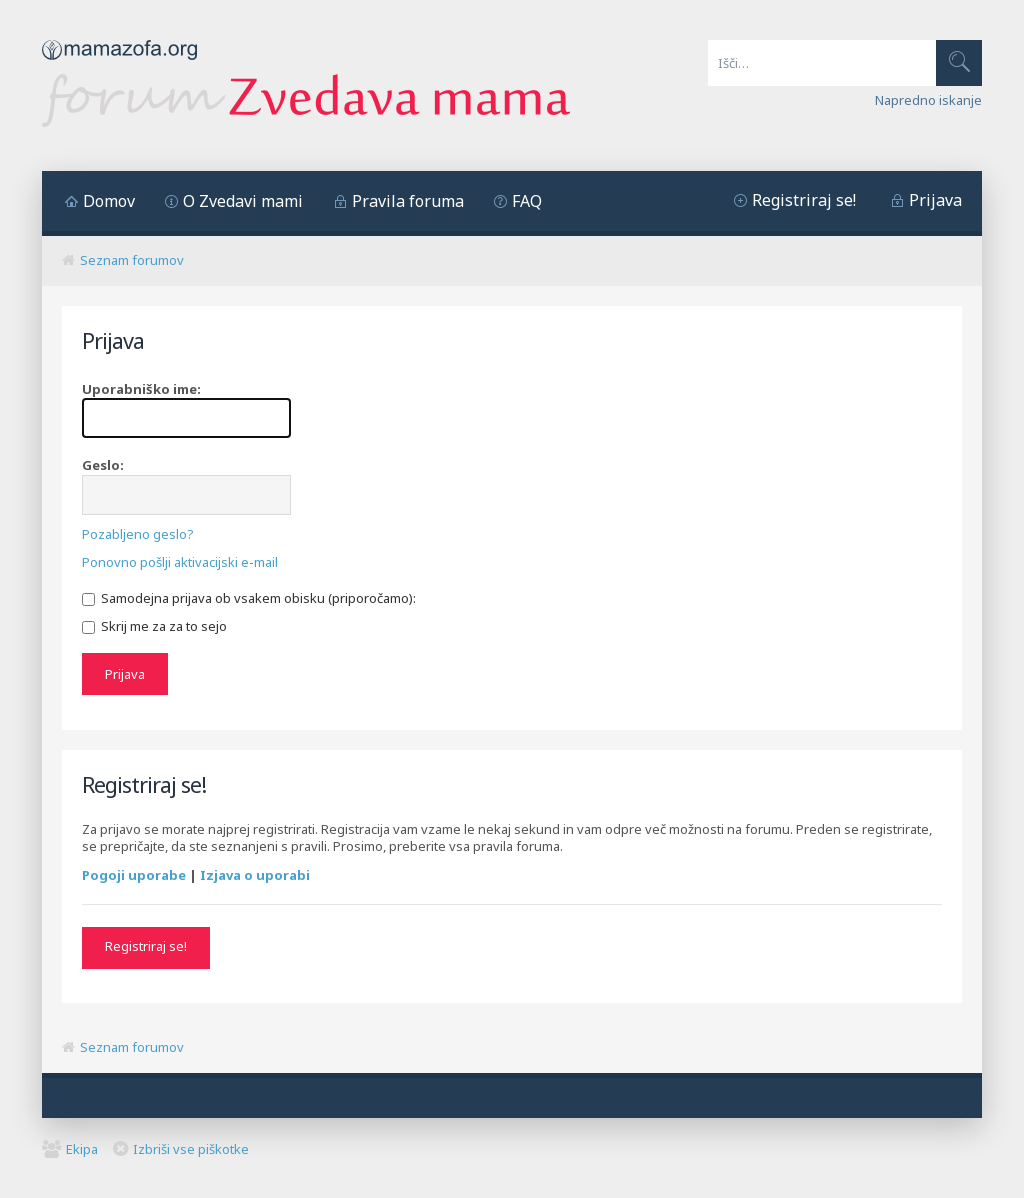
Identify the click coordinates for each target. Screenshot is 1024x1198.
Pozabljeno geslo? (138, 534)
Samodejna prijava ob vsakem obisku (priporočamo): (249, 598)
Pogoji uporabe (134, 875)
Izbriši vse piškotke (191, 1149)
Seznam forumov (132, 260)
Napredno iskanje (928, 100)
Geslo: (103, 465)
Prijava (935, 200)
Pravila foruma (408, 201)
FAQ (527, 201)
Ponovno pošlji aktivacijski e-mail (180, 562)
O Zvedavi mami (243, 201)
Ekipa (82, 1149)
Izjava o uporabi (255, 875)
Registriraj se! (804, 200)
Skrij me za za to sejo (154, 626)
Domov (109, 201)
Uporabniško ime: (141, 389)
